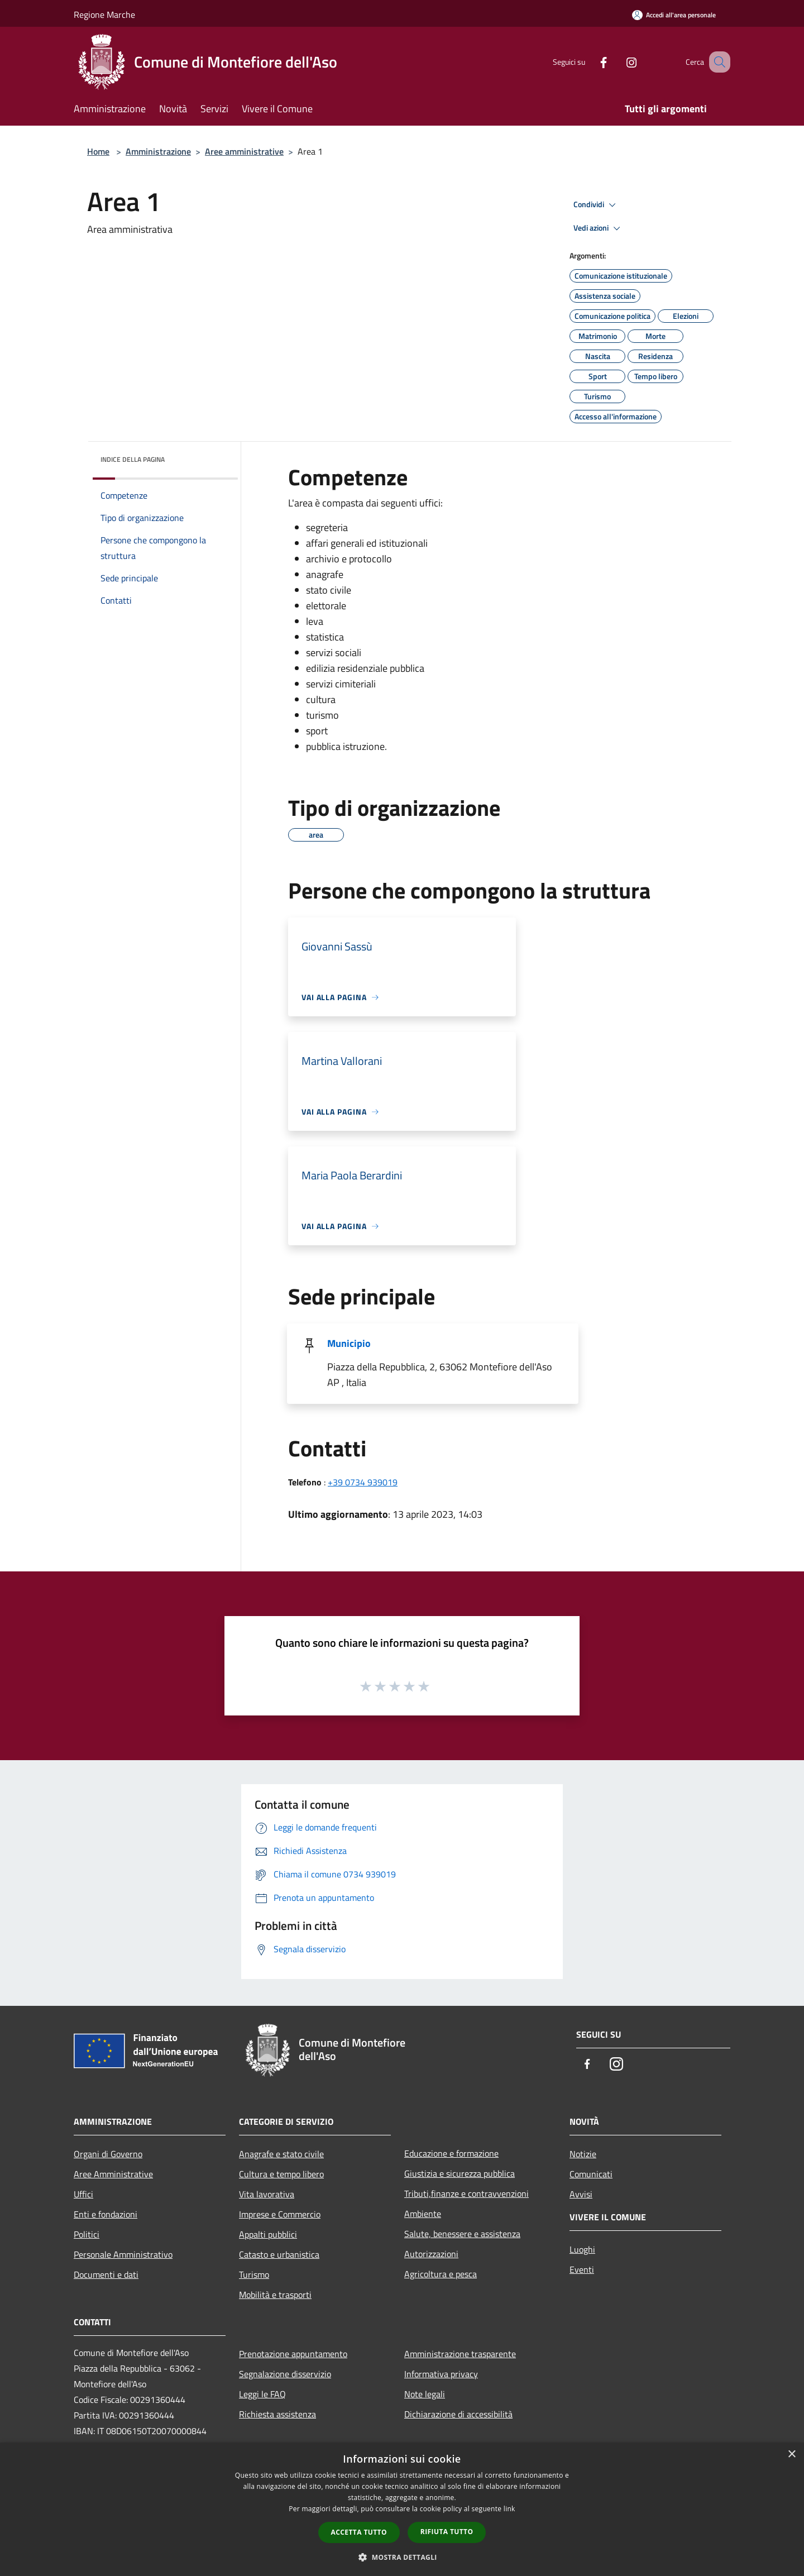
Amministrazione (158, 151)
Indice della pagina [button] (132, 459)
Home (98, 151)
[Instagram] (617, 61)
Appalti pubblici (268, 2234)
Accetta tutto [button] (359, 2532)
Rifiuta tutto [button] (446, 2531)
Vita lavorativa (266, 2194)
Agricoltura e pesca (440, 2274)
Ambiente (422, 2213)
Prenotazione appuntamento (293, 2353)
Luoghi (582, 2249)
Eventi (582, 2269)
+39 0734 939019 (363, 1482)
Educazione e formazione (451, 2153)
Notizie (583, 2154)
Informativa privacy (441, 2374)
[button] (402, 2557)
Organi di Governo (108, 2154)
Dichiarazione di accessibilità (458, 2414)
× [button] (791, 2454)
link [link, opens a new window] (509, 2508)
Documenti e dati (106, 2274)
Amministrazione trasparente (460, 2353)
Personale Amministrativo (123, 2254)
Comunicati (591, 2174)
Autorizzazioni (431, 2253)
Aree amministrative (244, 151)
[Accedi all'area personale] (674, 15)
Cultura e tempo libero (281, 2174)
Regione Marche (104, 14)
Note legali (424, 2394)
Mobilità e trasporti (275, 2294)
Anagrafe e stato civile (281, 2154)
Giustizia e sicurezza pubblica (459, 2173)
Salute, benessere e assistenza (462, 2233)
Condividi (596, 205)
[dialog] (402, 2509)
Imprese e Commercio (279, 2214)
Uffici (83, 2194)
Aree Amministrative (113, 2174)
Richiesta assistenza (277, 2414)
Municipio (349, 1343)
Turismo (254, 2274)
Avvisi (581, 2194)
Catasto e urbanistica (279, 2254)
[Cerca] (717, 62)
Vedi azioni (598, 228)
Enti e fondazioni (105, 2214)
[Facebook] (589, 61)
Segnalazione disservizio (285, 2374)
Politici (86, 2234)
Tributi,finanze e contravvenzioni (466, 2193)
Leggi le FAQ (262, 2394)
